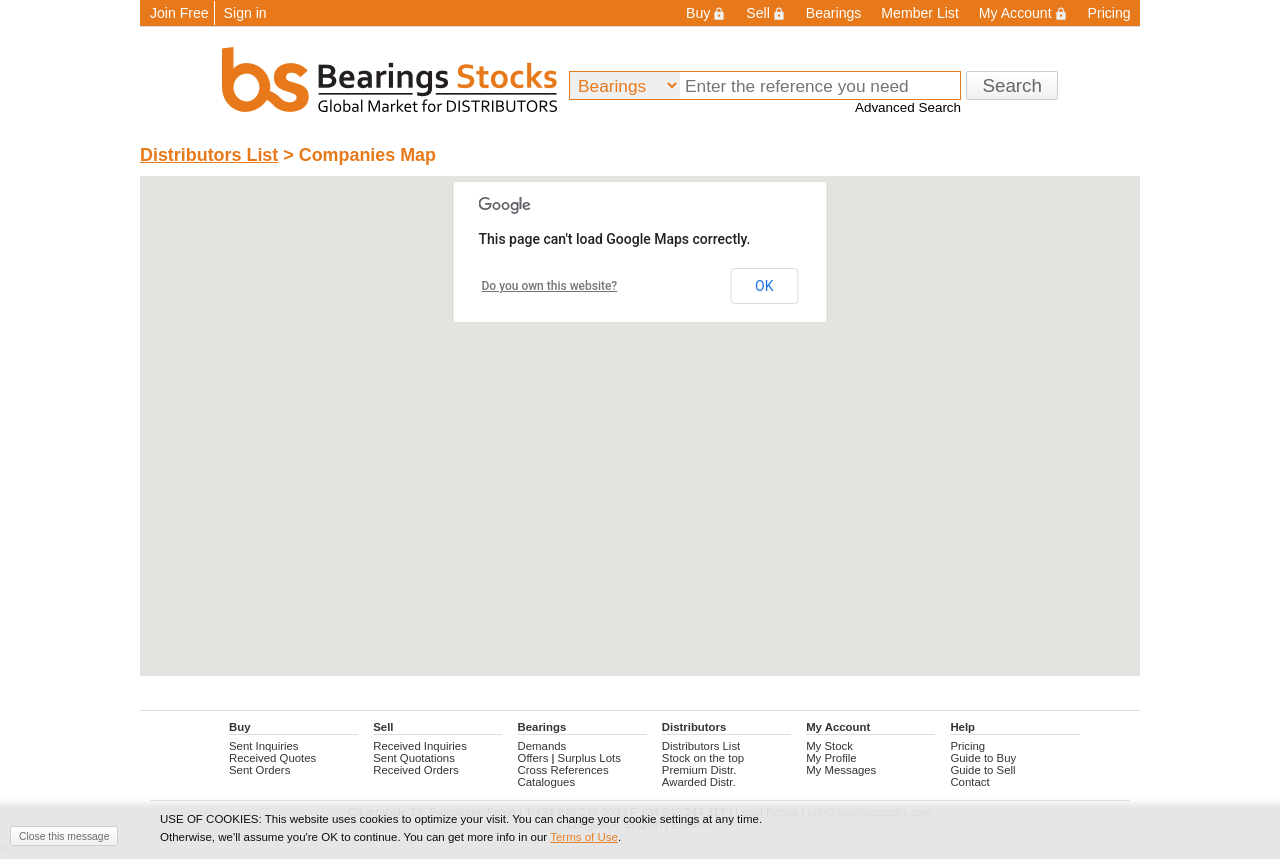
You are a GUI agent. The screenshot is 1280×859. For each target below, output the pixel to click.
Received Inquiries (420, 746)
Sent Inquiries (264, 746)
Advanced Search (908, 107)
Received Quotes (272, 758)
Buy (706, 13)
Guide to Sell (982, 770)
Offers (533, 758)
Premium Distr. (699, 770)
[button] (416, 381)
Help (962, 727)
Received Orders (415, 770)
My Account (1023, 13)
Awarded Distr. (699, 782)
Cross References (563, 770)
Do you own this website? (550, 286)
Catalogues (547, 782)
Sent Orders (259, 770)
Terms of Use (584, 837)
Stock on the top (703, 758)
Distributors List (209, 155)
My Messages (841, 770)
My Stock (829, 746)
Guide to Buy (983, 758)
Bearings (834, 13)
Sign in (245, 13)
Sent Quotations (414, 758)
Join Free (179, 13)
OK (764, 286)
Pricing (1109, 13)
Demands (542, 746)
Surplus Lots (589, 758)
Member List (919, 13)
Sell (765, 13)
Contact (969, 782)
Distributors (694, 727)
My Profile (831, 758)
